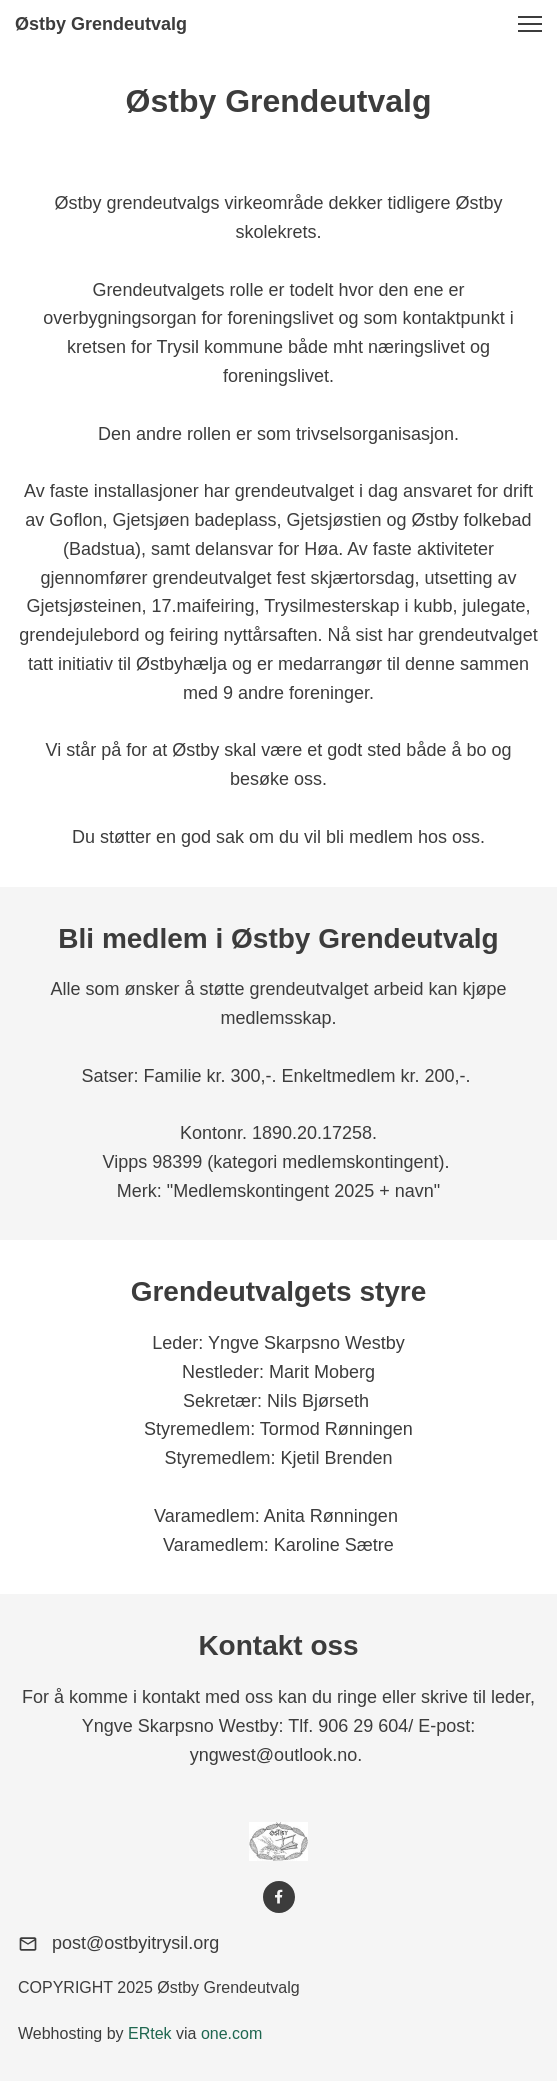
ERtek (150, 2033)
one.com (231, 2033)
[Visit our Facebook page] (279, 1897)
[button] (530, 24)
